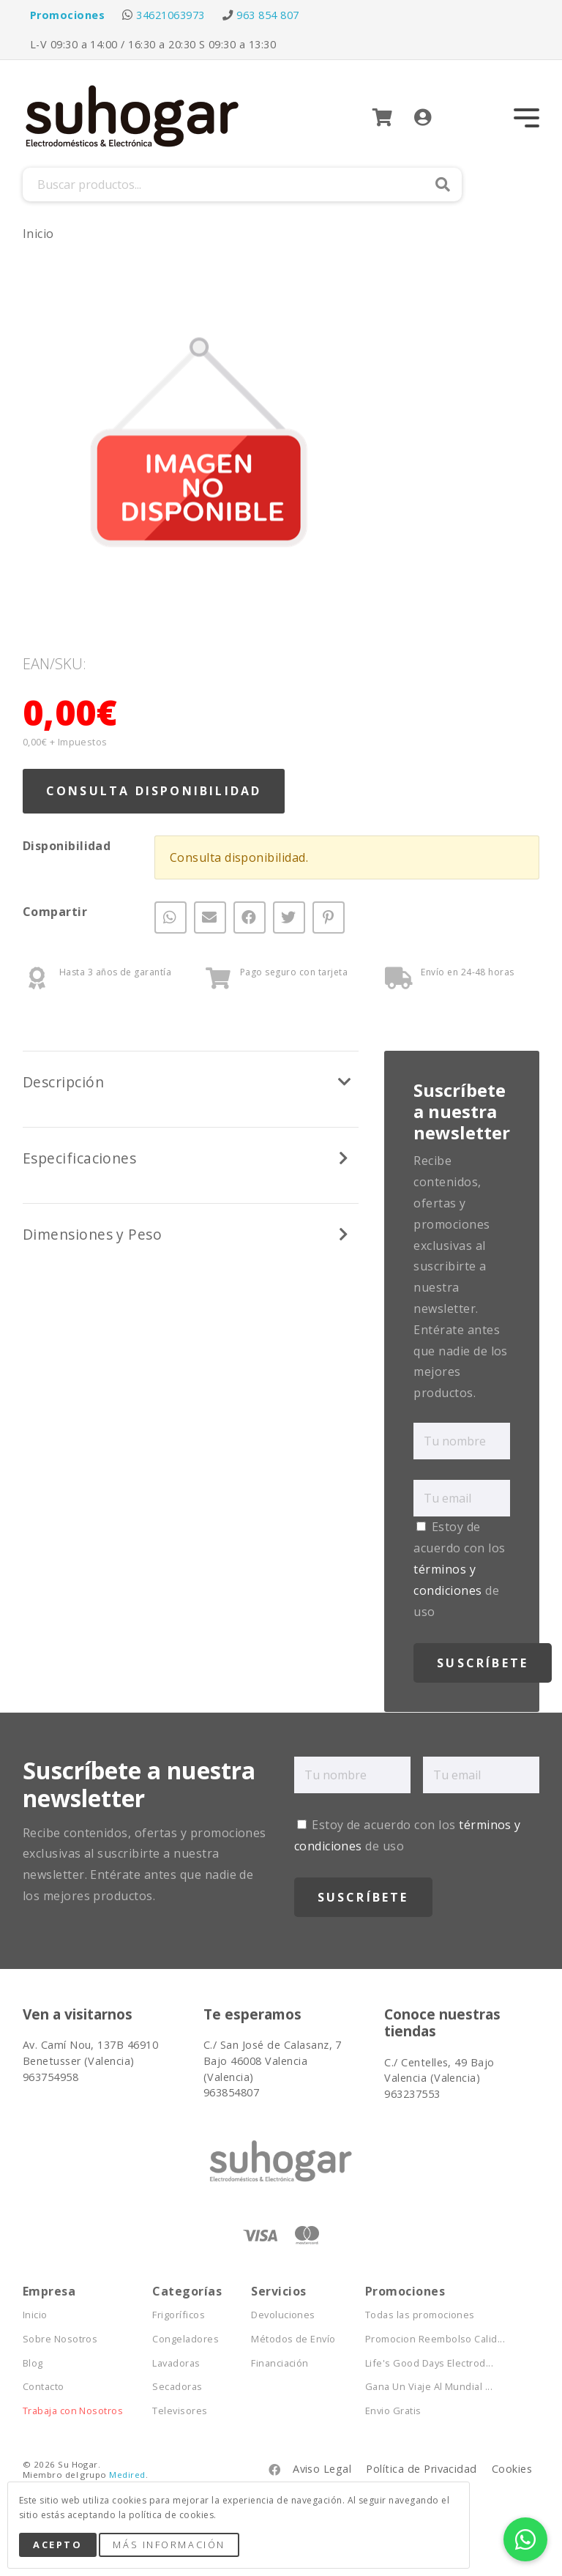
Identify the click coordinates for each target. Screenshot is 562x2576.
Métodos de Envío (293, 2339)
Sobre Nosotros (60, 2339)
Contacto (43, 2386)
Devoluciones (283, 2315)
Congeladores (185, 2339)
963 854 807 (267, 15)
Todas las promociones (420, 2315)
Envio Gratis (393, 2411)
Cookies (512, 2469)
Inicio (38, 234)
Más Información (169, 2544)
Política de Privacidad (421, 2469)
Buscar (442, 184)
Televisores (179, 2411)
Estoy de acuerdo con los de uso (459, 1569)
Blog (33, 2363)
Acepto (57, 2544)
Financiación (280, 2363)
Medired (127, 2474)
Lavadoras (176, 2363)
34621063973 (170, 15)
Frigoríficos (178, 2315)
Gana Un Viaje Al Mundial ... (428, 2386)
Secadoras (177, 2386)
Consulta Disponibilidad (154, 791)
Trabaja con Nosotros (73, 2411)
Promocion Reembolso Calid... (435, 2339)
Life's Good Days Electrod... (429, 2363)
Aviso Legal (322, 2469)
